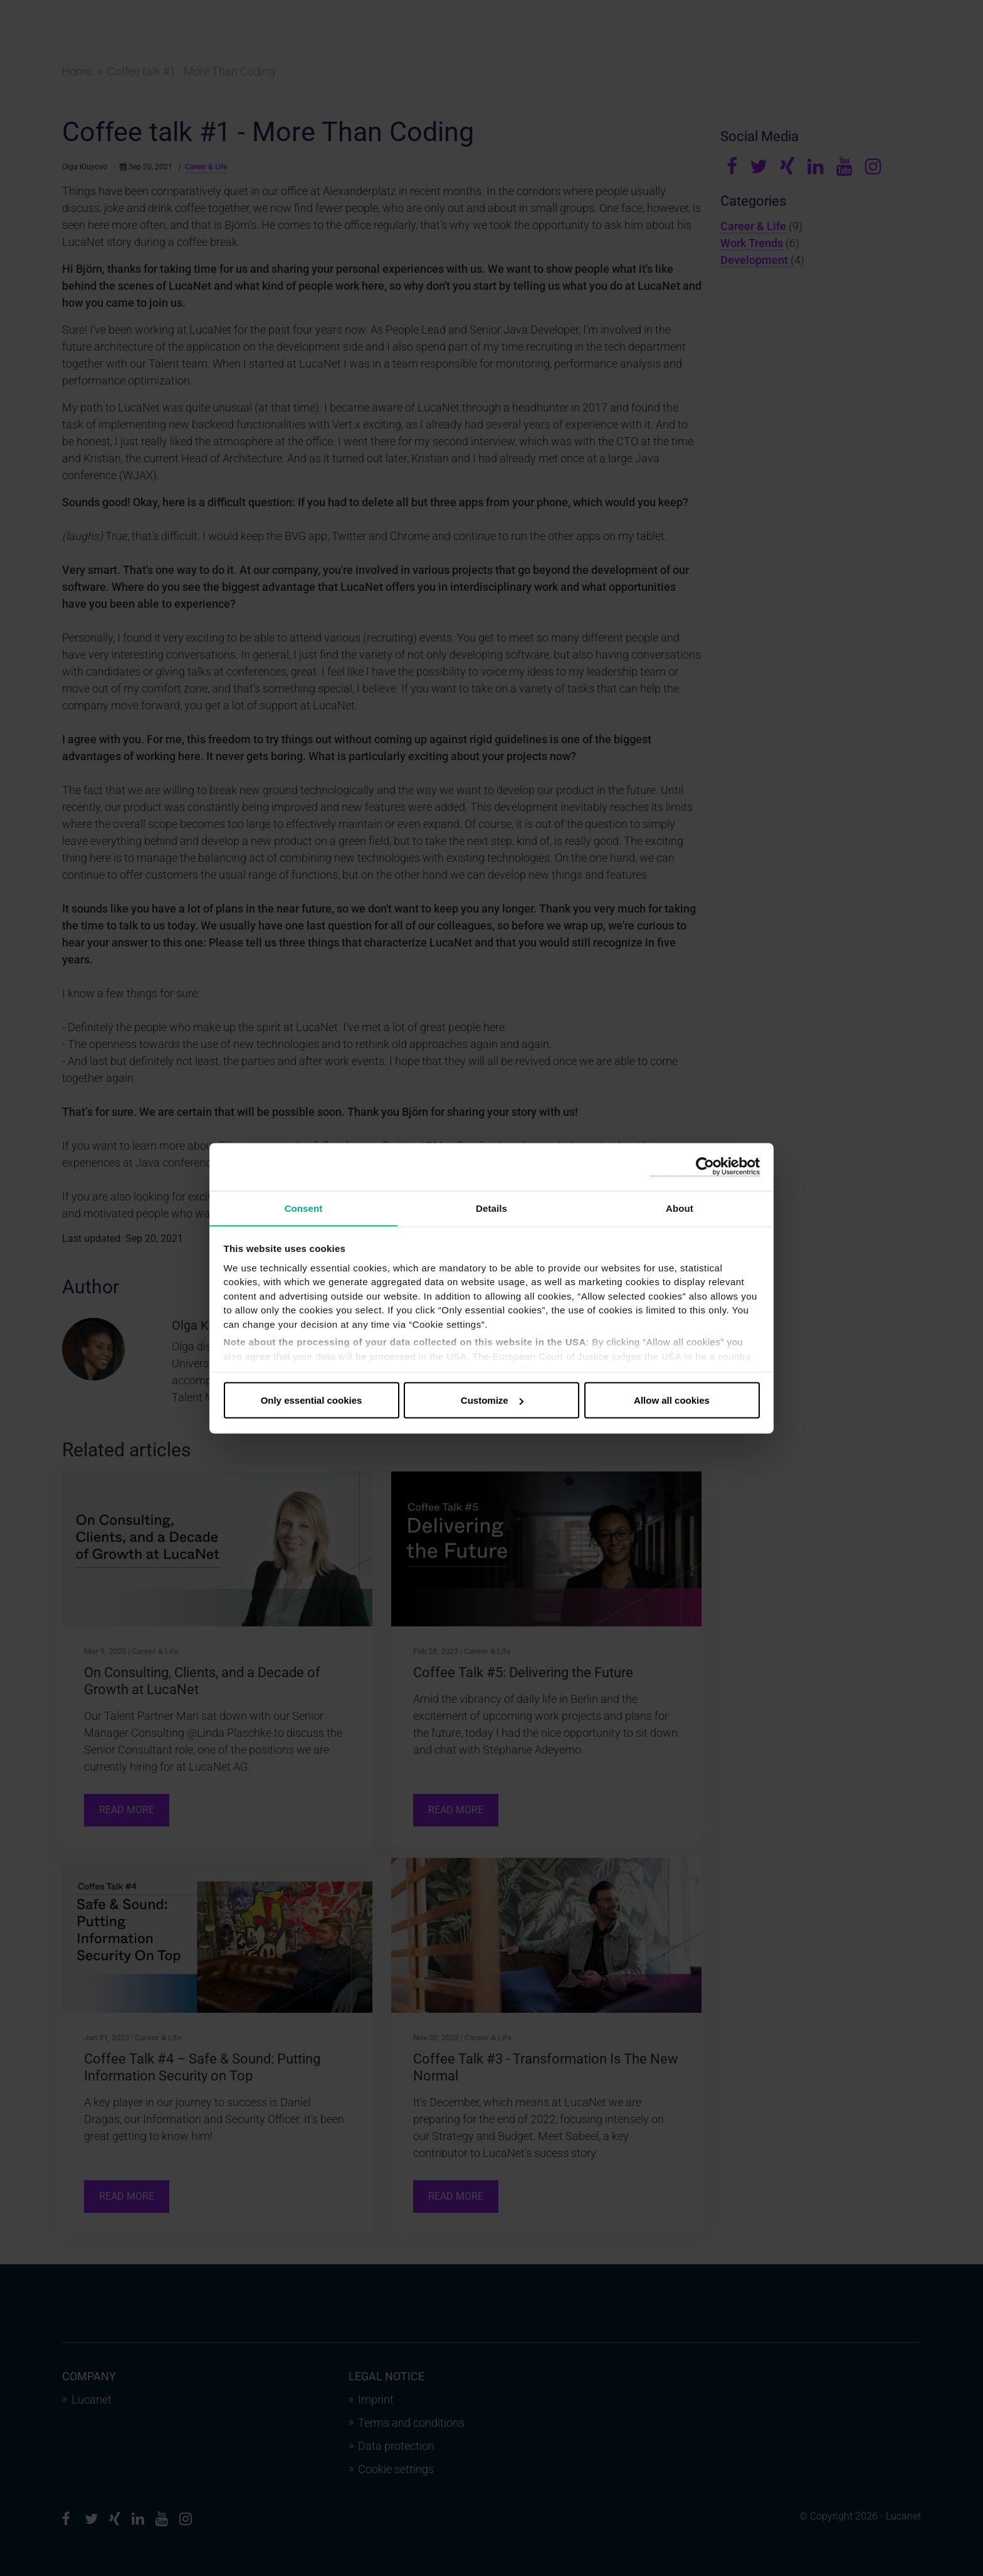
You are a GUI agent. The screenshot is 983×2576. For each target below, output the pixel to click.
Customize (492, 1400)
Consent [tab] (304, 1207)
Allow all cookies (672, 1400)
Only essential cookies (311, 1400)
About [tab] (679, 1207)
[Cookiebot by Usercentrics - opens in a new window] (705, 1166)
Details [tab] (491, 1207)
